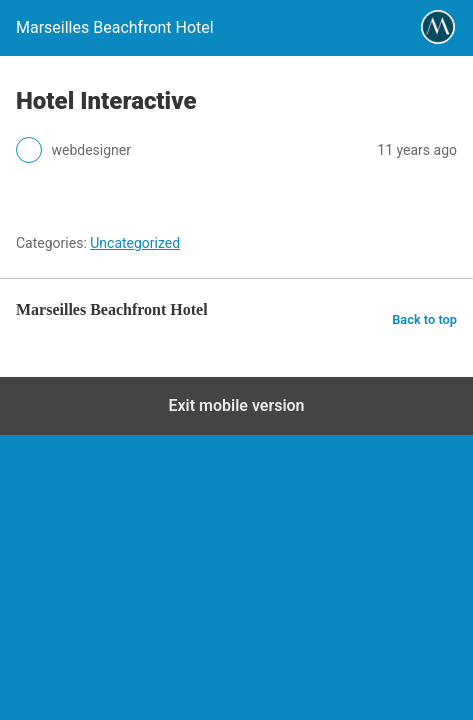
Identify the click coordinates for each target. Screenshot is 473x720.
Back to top (424, 319)
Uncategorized (135, 243)
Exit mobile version (236, 405)
